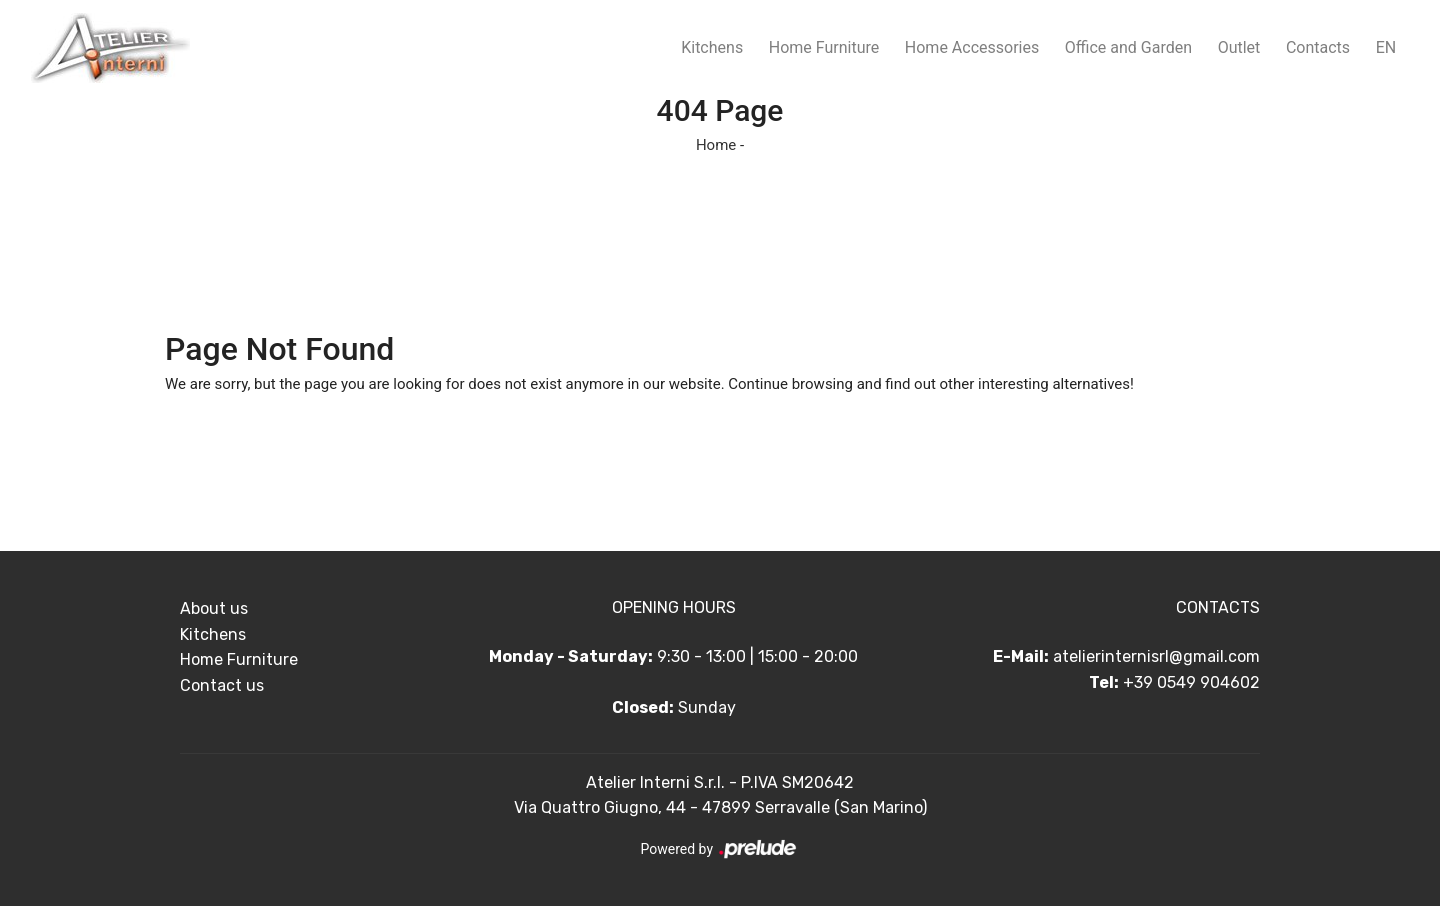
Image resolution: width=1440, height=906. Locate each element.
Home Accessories (972, 47)
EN (1386, 47)
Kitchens (712, 47)
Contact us (222, 685)
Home (716, 145)
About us (214, 608)
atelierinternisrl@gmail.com (1156, 656)
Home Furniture (824, 47)
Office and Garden (1128, 47)
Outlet (1239, 47)
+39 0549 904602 (1191, 682)
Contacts (1318, 47)
